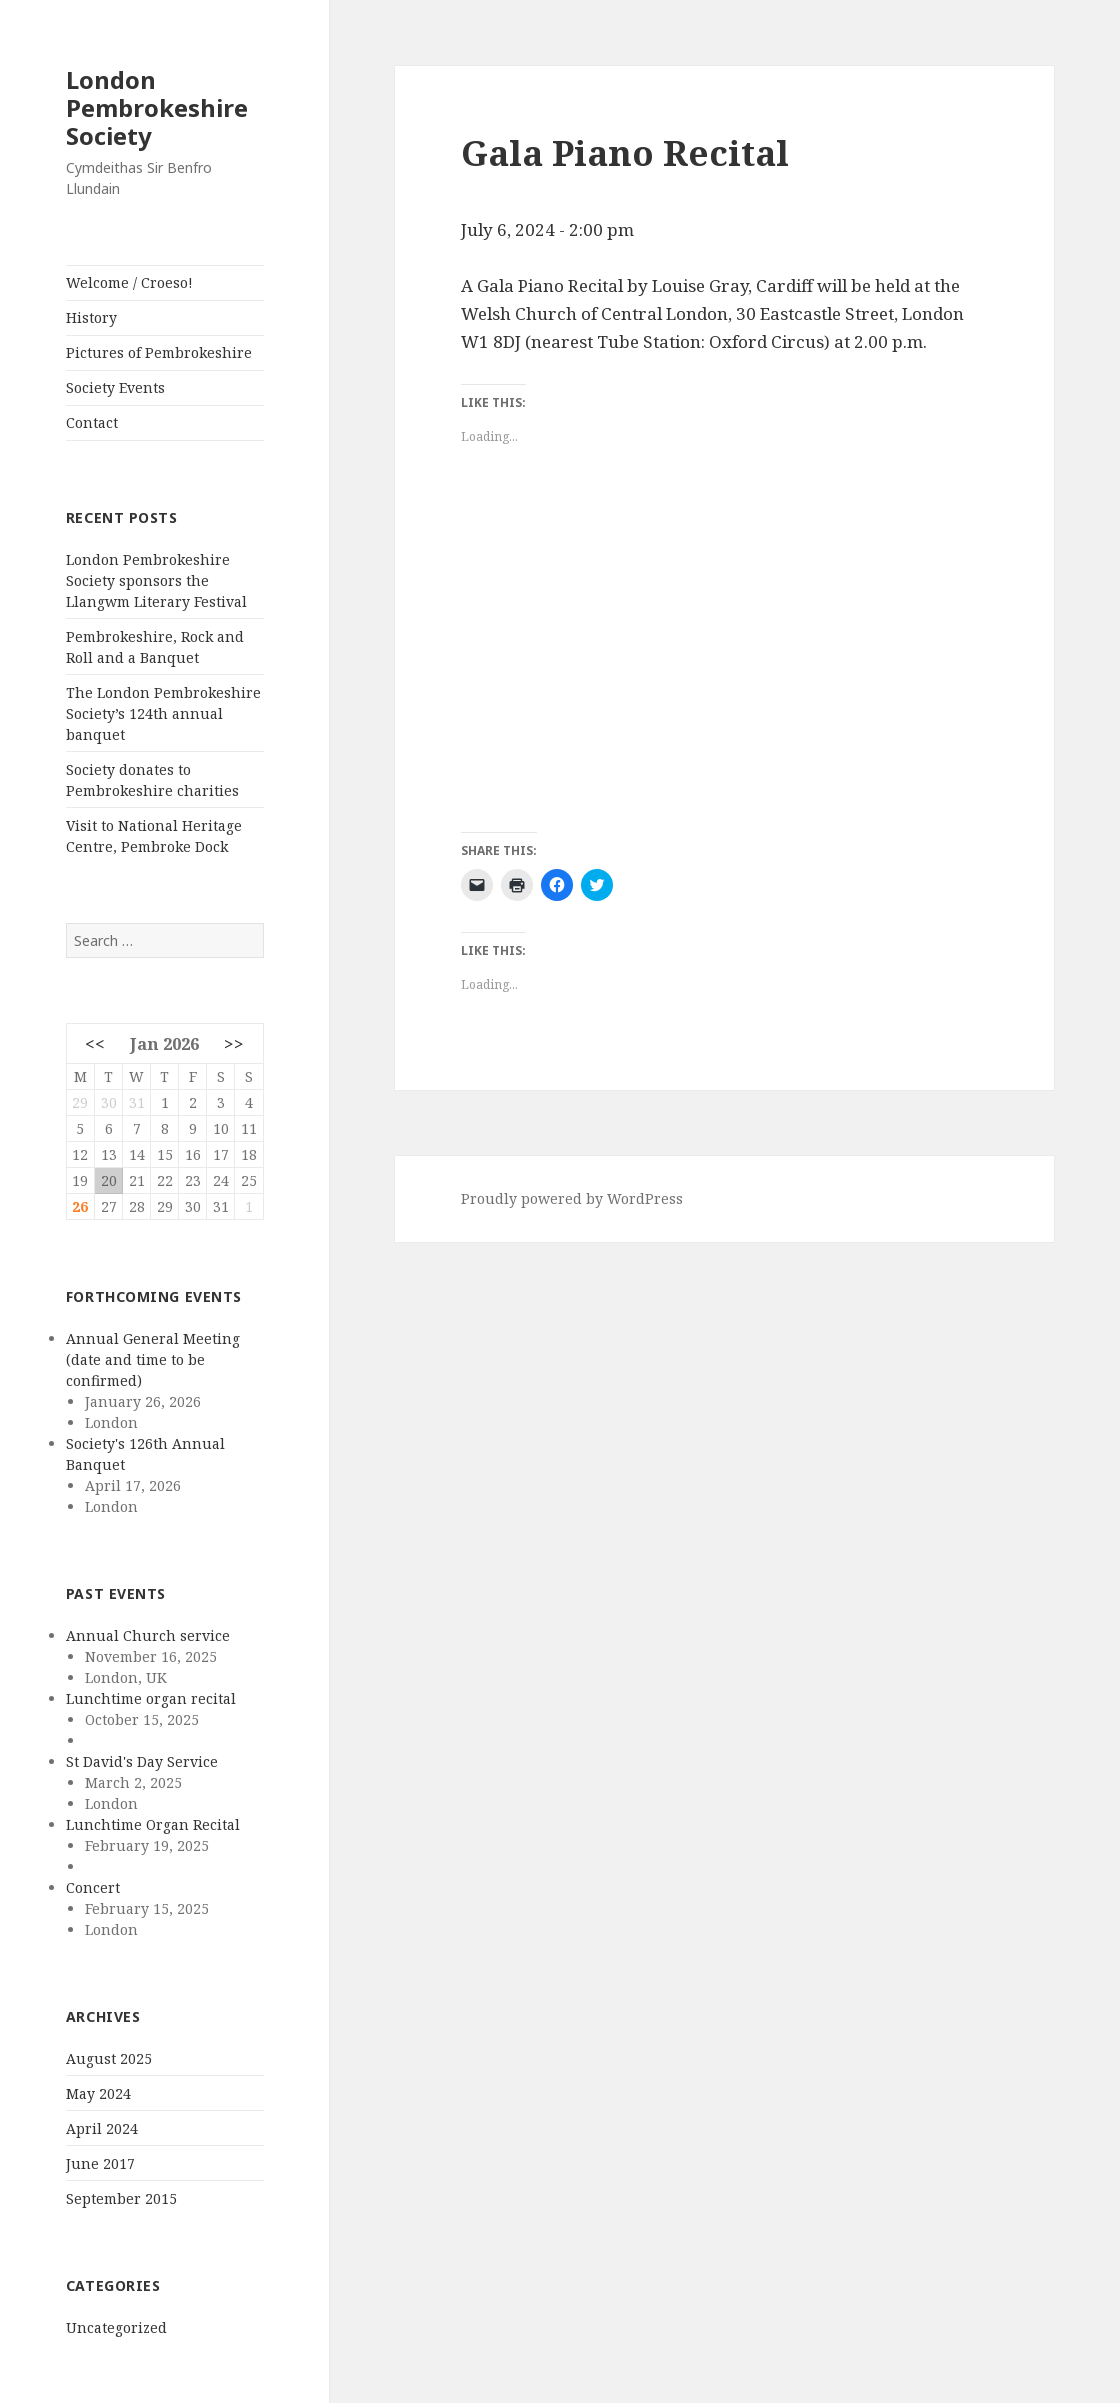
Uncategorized (116, 2327)
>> (234, 1043)
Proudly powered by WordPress (572, 1198)
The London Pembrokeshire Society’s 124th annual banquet (163, 713)
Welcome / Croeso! (129, 282)
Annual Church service (148, 1635)
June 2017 (100, 2163)
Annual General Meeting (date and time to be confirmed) (153, 1359)
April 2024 (102, 2128)
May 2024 (98, 2093)
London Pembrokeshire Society (157, 107)
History (91, 317)
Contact (92, 422)
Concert (93, 1887)
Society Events (115, 387)
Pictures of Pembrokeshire (159, 352)
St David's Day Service (142, 1761)
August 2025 (109, 2058)
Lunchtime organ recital (151, 1698)
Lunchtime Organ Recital (153, 1824)
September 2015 (121, 2198)
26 (80, 1206)
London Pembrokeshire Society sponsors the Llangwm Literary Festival (156, 580)
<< (95, 1043)
